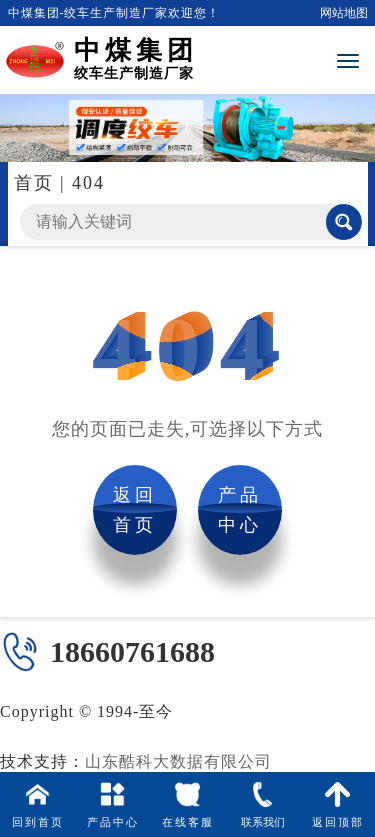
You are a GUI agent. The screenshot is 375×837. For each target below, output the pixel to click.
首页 (34, 183)
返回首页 (135, 510)
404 (88, 183)
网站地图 (344, 13)
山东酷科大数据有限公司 (178, 761)
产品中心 (240, 510)
